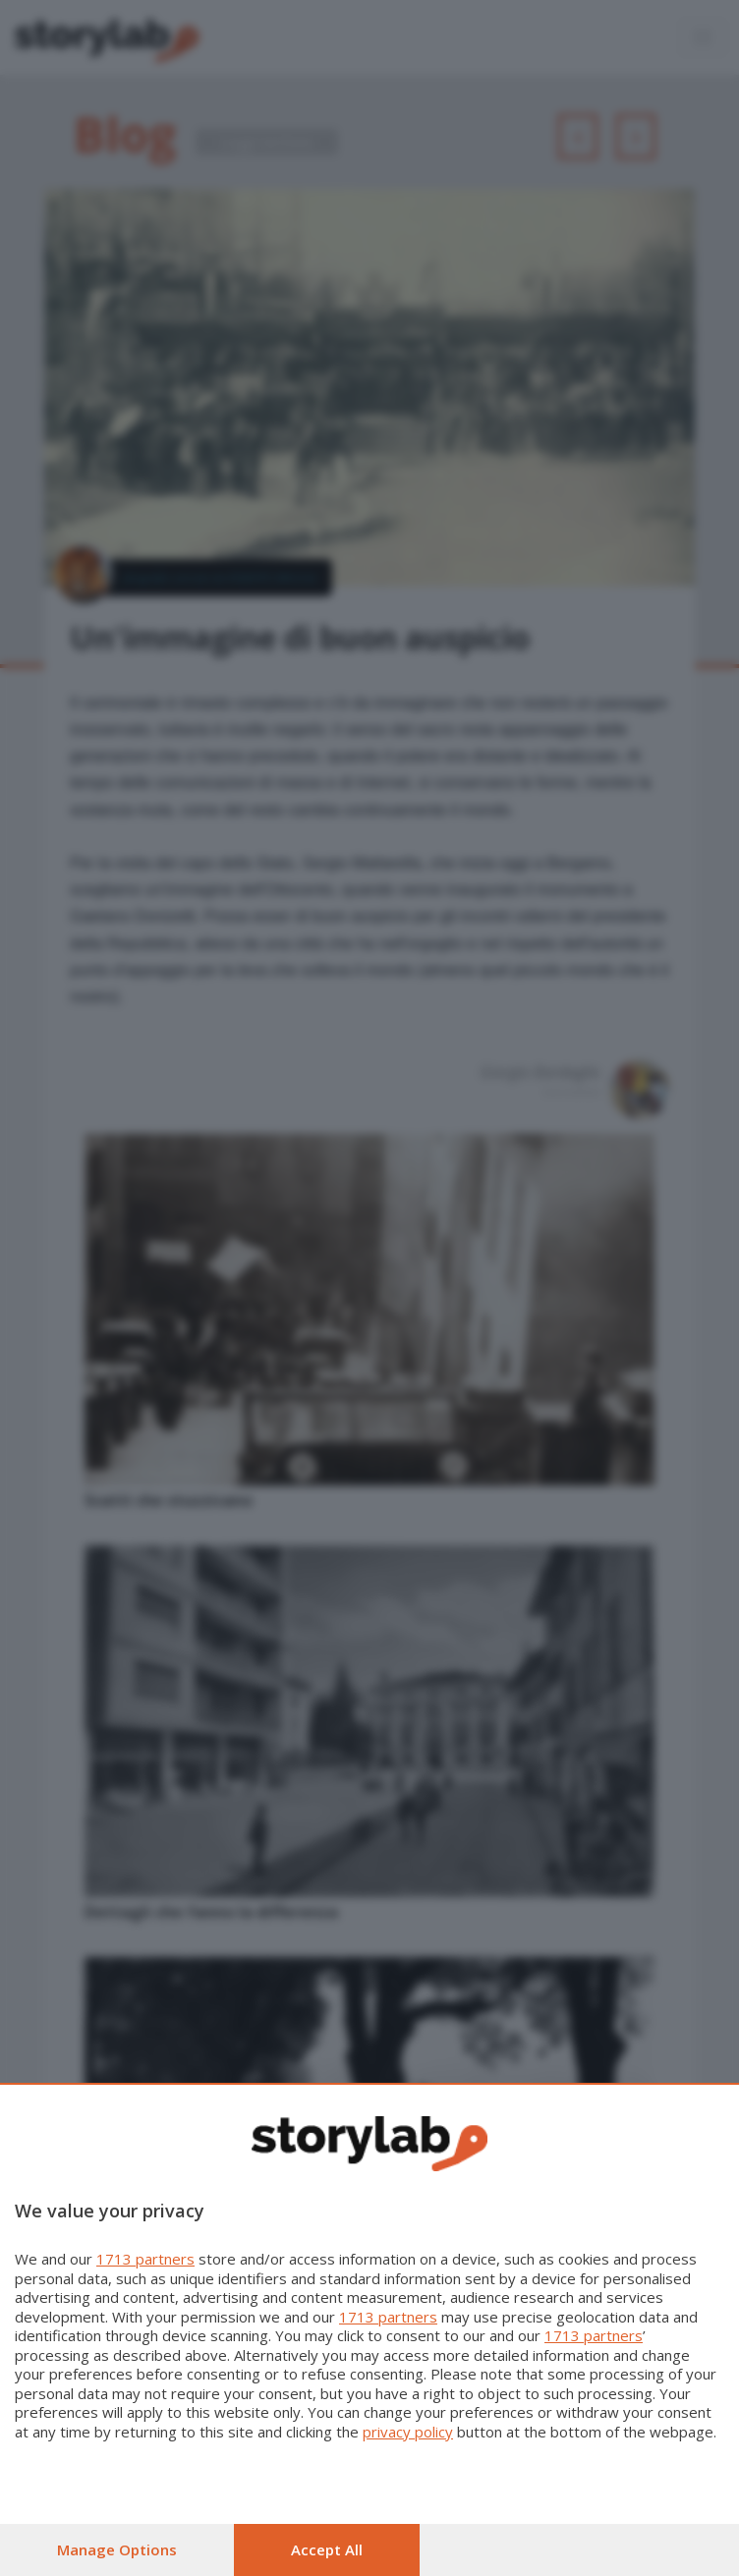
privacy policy (408, 2431)
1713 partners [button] (145, 2258)
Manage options (117, 2549)
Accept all (327, 2549)
